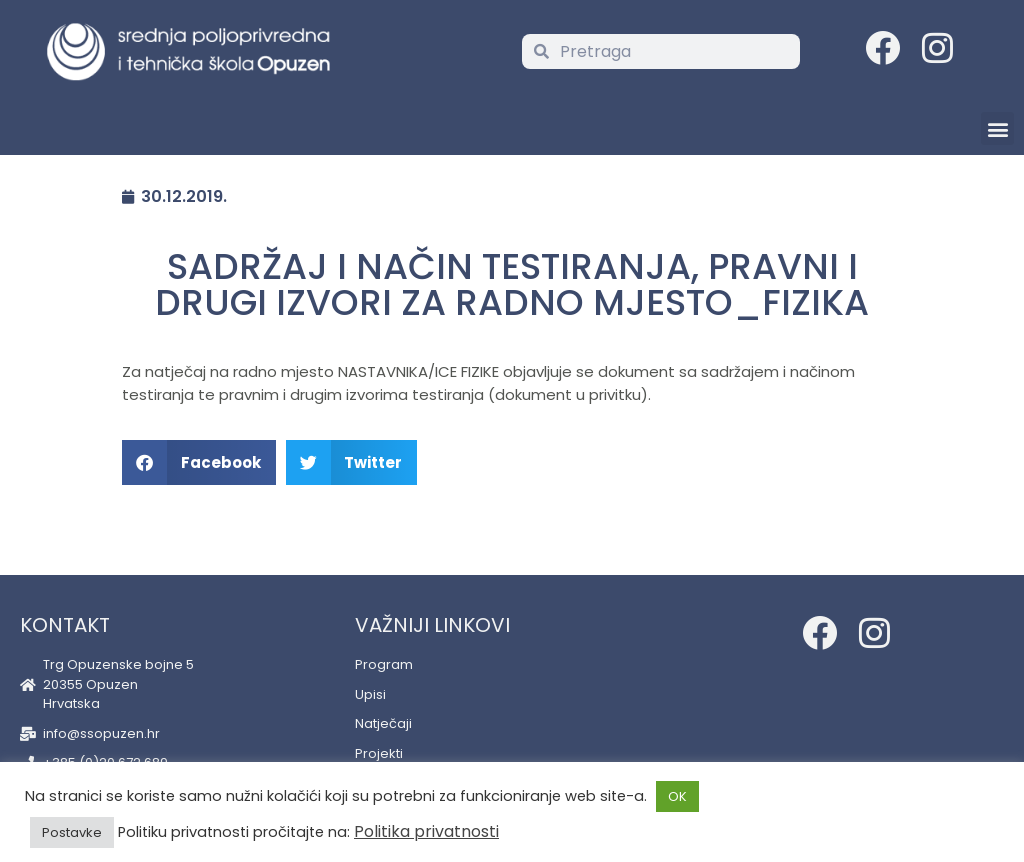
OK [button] (677, 796)
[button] (997, 128)
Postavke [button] (72, 832)
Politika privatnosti (426, 831)
